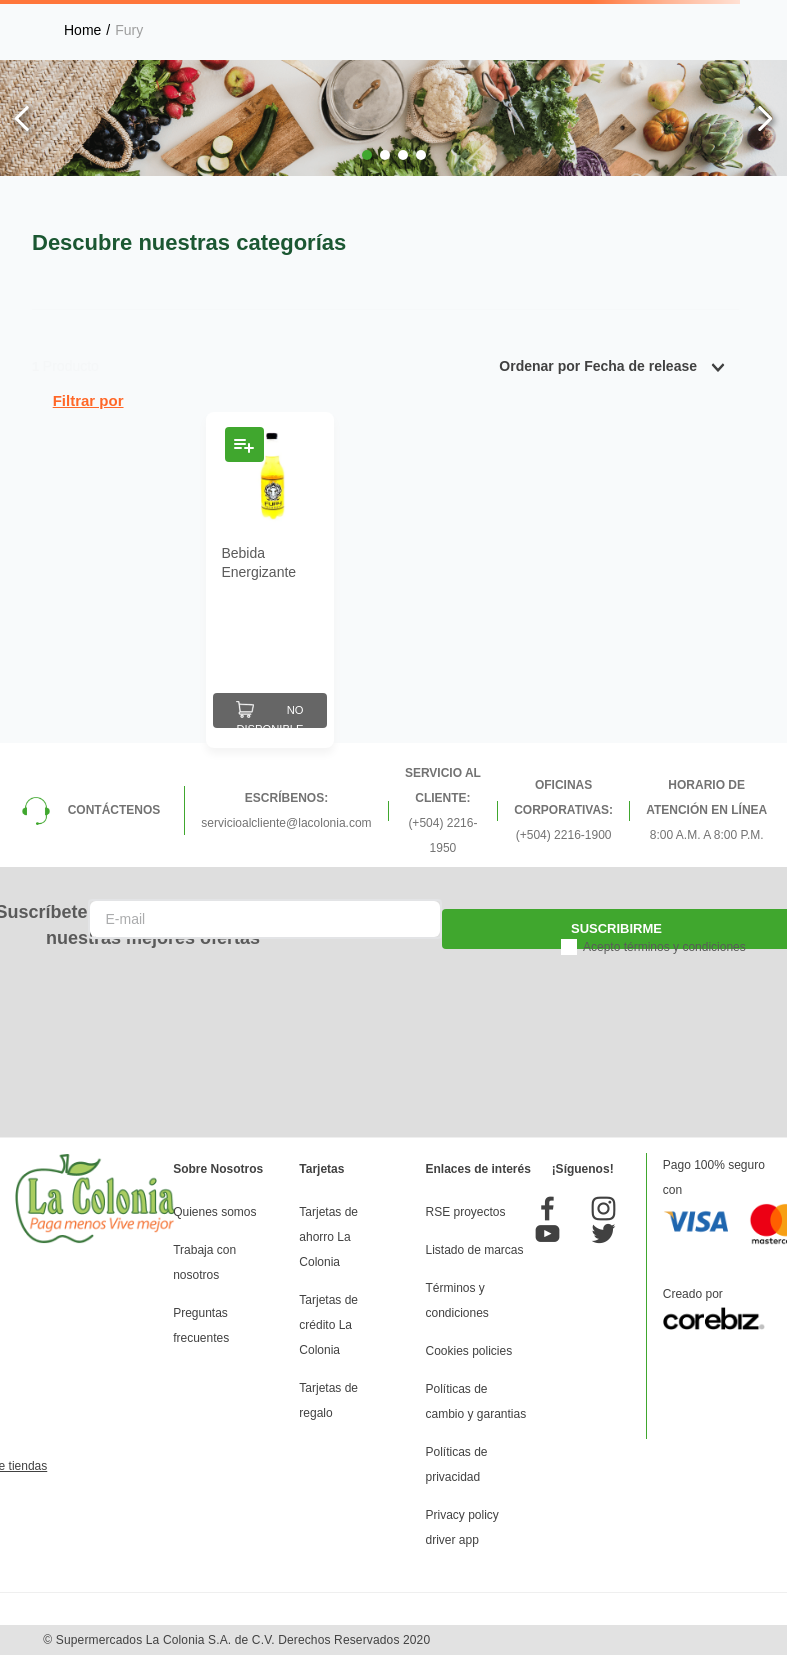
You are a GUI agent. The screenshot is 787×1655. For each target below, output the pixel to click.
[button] (367, 155)
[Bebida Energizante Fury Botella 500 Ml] (269, 580)
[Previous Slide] (22, 118)
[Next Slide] (764, 118)
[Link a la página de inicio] (82, 30)
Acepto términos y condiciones (664, 947)
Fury (129, 30)
